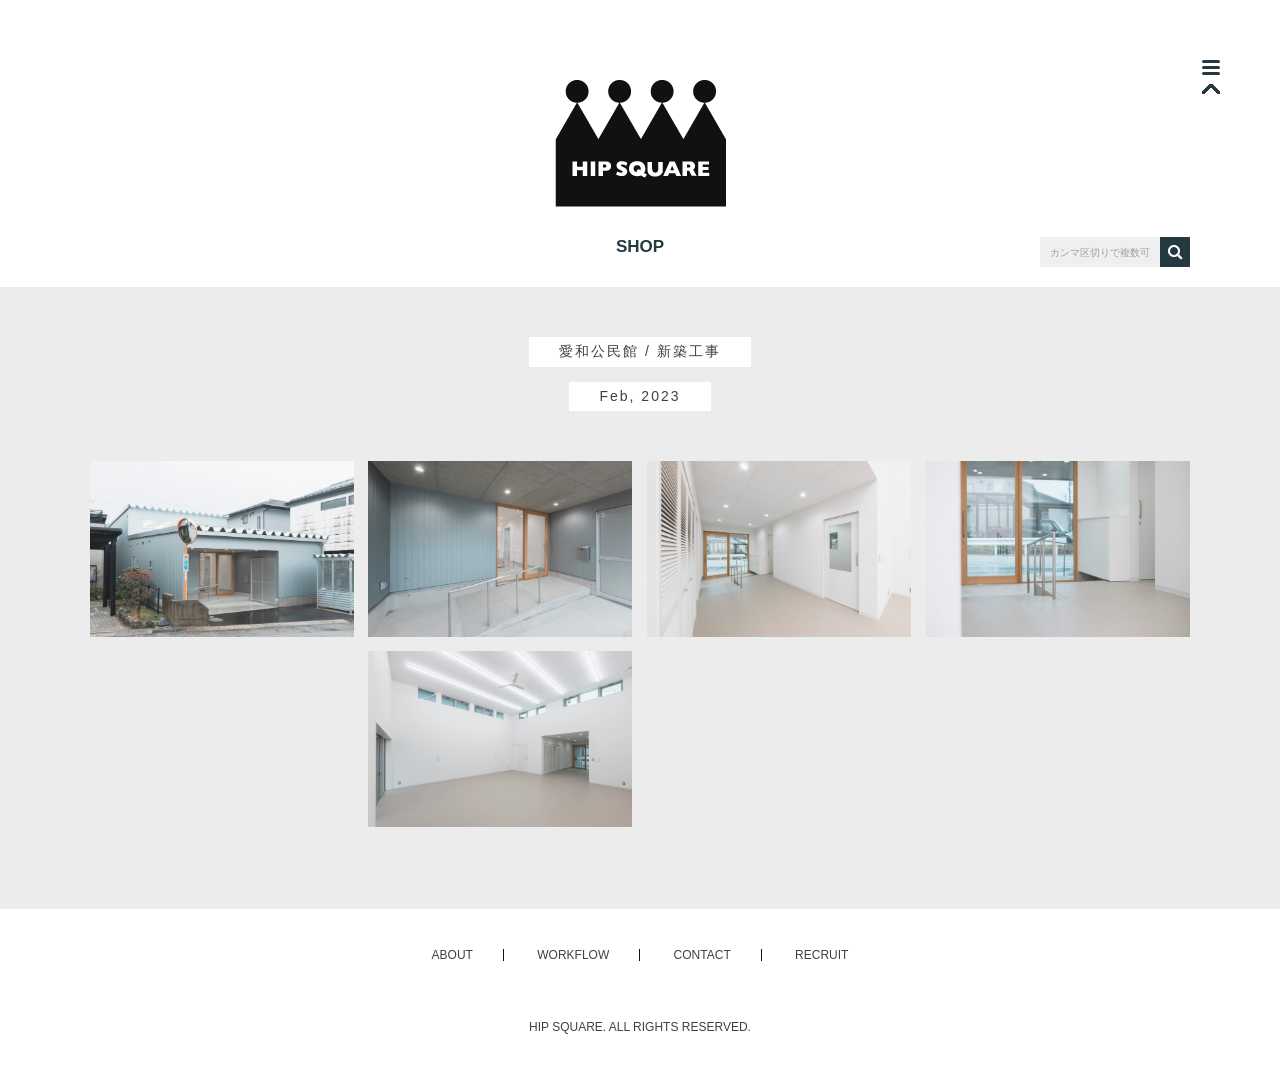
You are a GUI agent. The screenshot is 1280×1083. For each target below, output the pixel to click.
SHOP (640, 246)
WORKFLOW (573, 955)
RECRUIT (821, 955)
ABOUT (452, 955)
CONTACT (702, 955)
